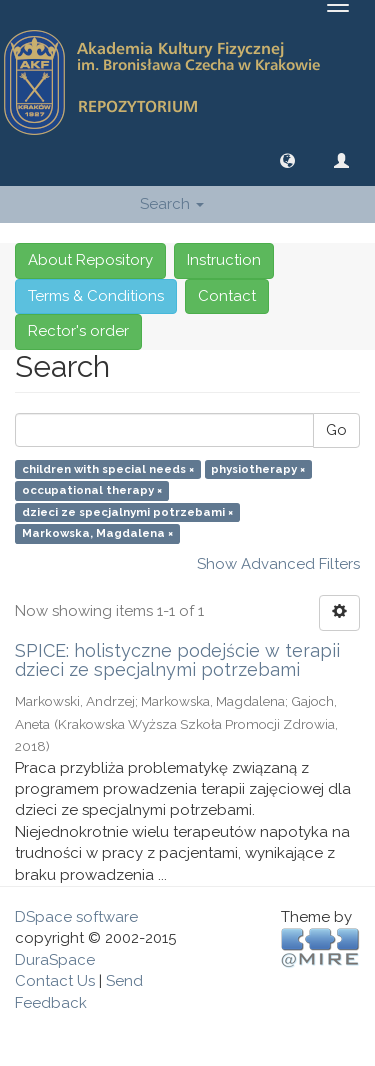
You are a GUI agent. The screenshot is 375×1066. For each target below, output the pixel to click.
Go (336, 430)
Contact (227, 296)
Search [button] (172, 204)
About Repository (90, 260)
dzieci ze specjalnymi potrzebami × (127, 512)
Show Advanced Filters (278, 564)
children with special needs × (108, 469)
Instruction (224, 260)
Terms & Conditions (96, 296)
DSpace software (76, 917)
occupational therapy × (92, 491)
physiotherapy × (258, 469)
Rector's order (78, 331)
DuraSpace (55, 960)
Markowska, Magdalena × (97, 533)
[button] (287, 160)
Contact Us (55, 981)
